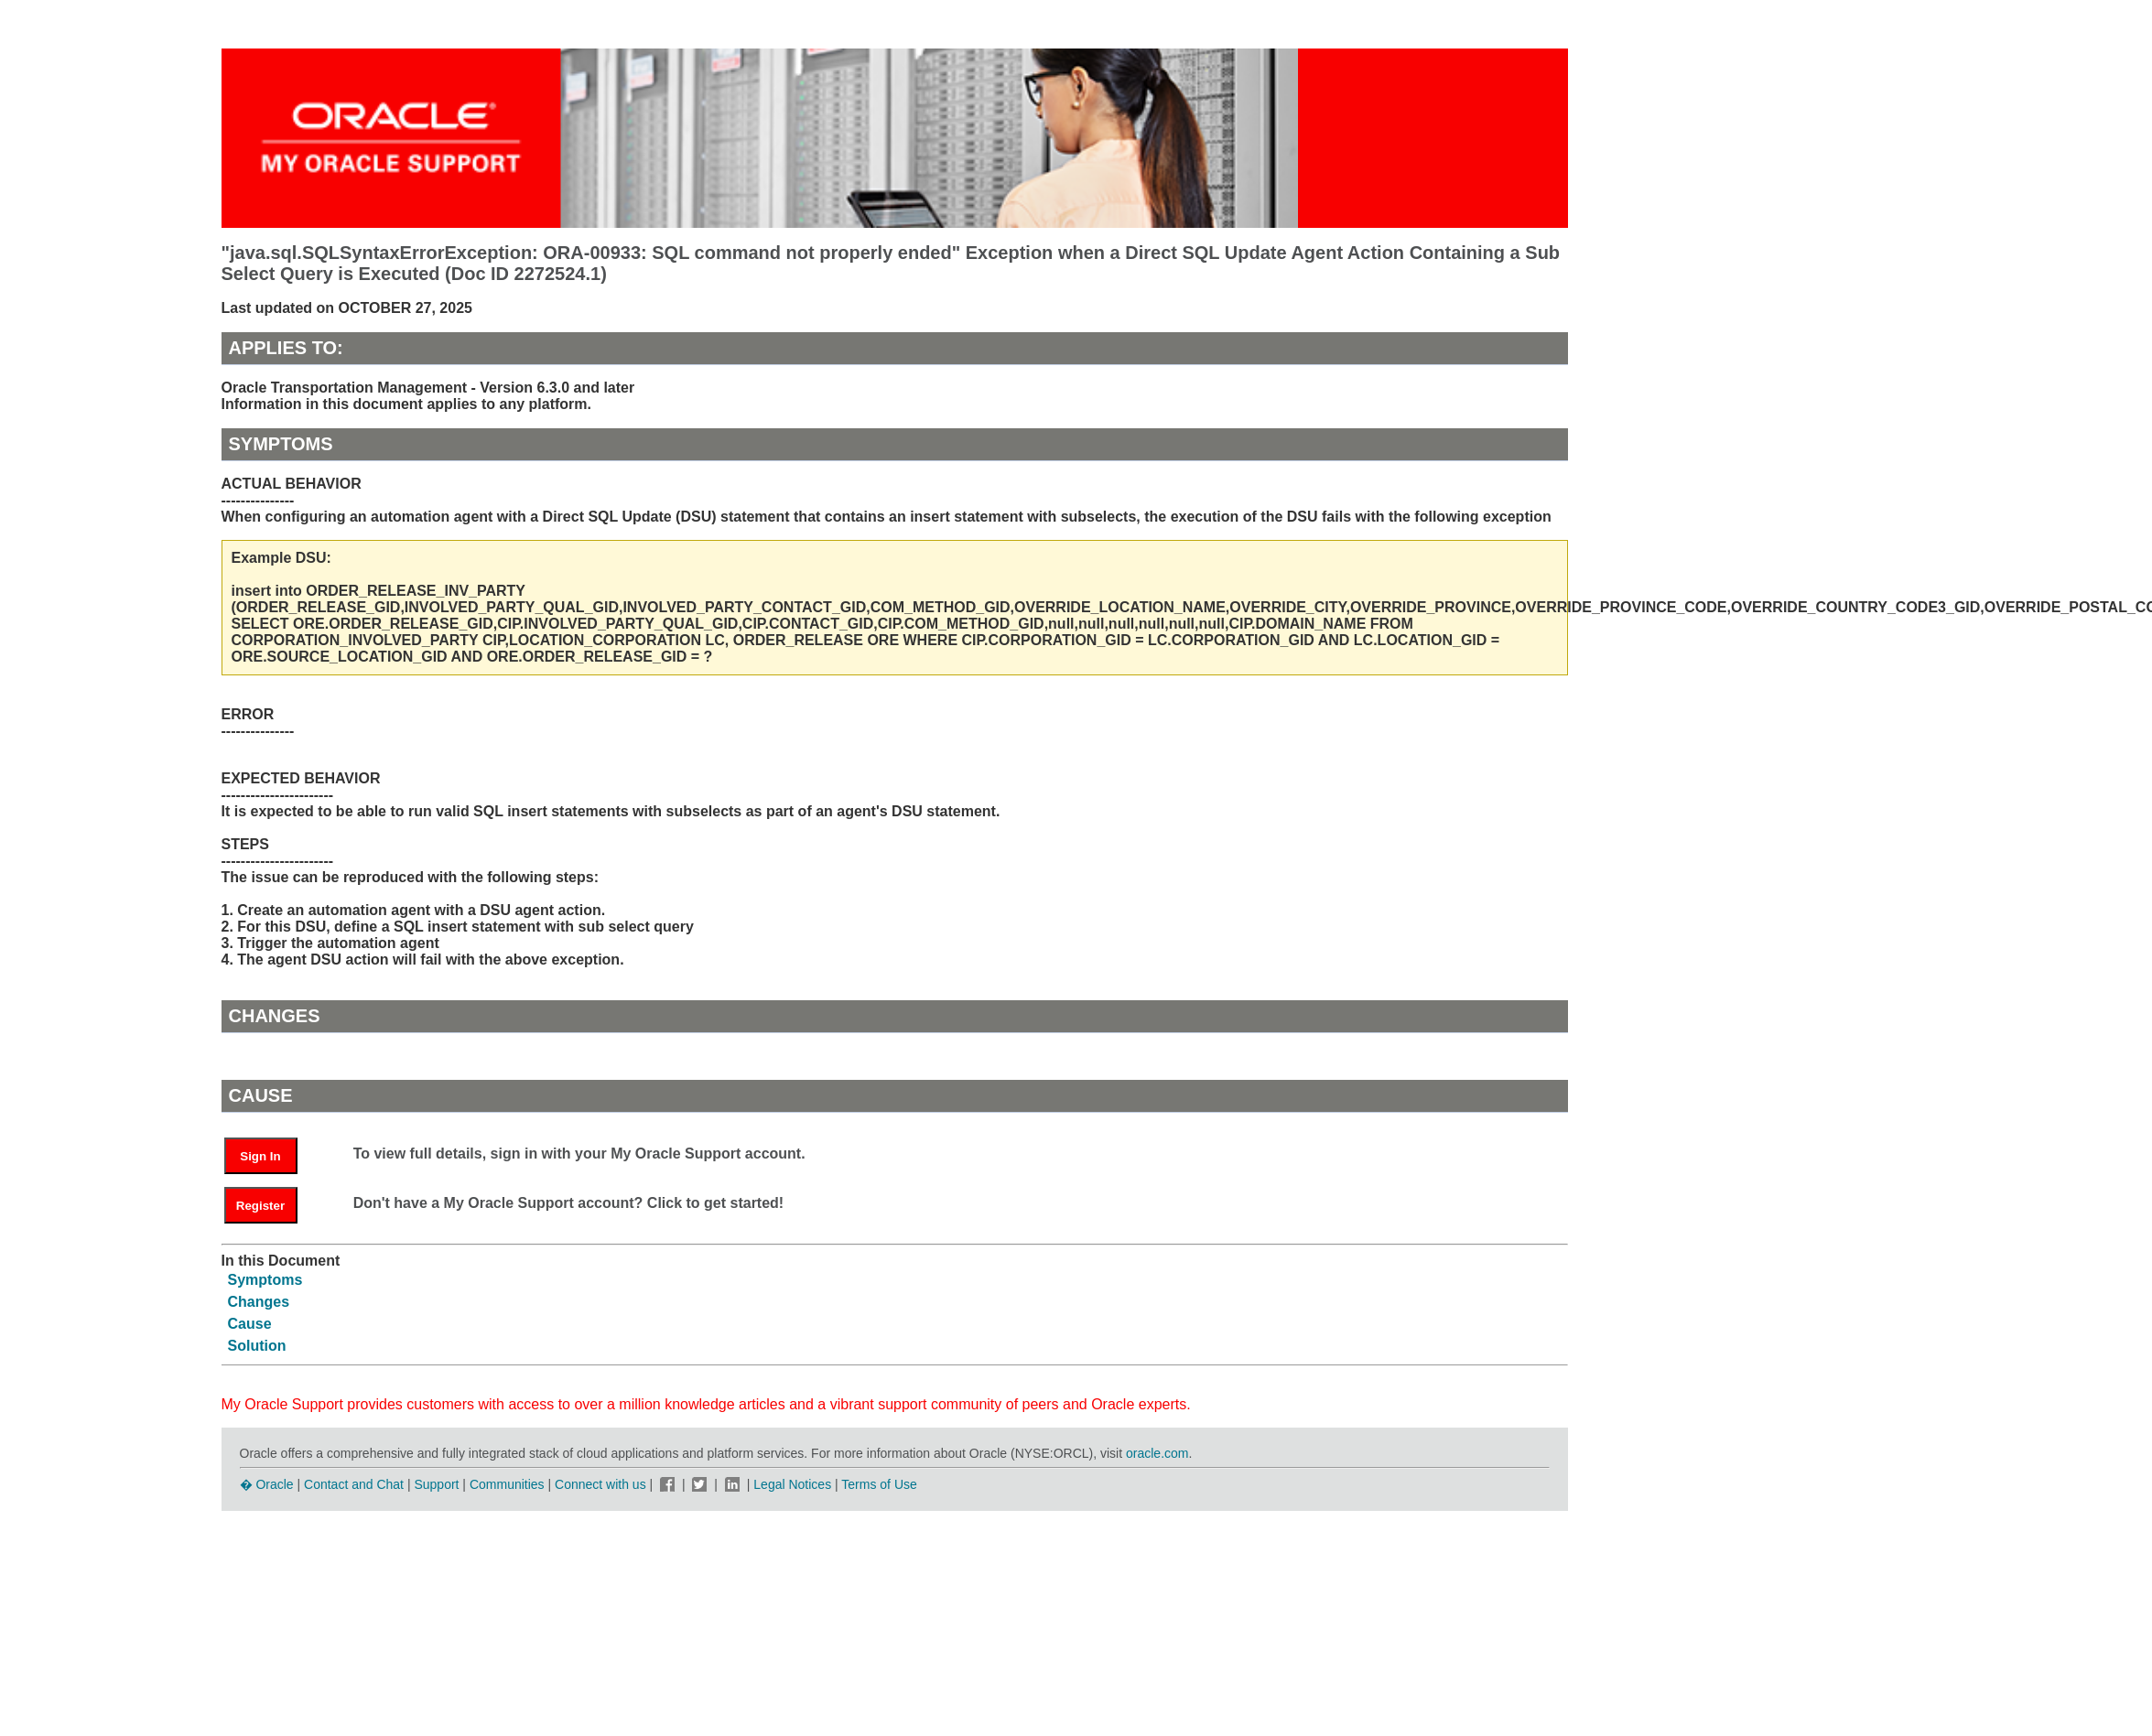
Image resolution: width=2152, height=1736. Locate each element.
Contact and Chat (354, 1484)
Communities (507, 1484)
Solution (257, 1345)
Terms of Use (878, 1484)
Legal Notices (792, 1484)
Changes (259, 1302)
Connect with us (602, 1484)
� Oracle (267, 1484)
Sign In (260, 1156)
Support (436, 1484)
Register (260, 1206)
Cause (250, 1324)
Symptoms (265, 1280)
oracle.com (1157, 1453)
